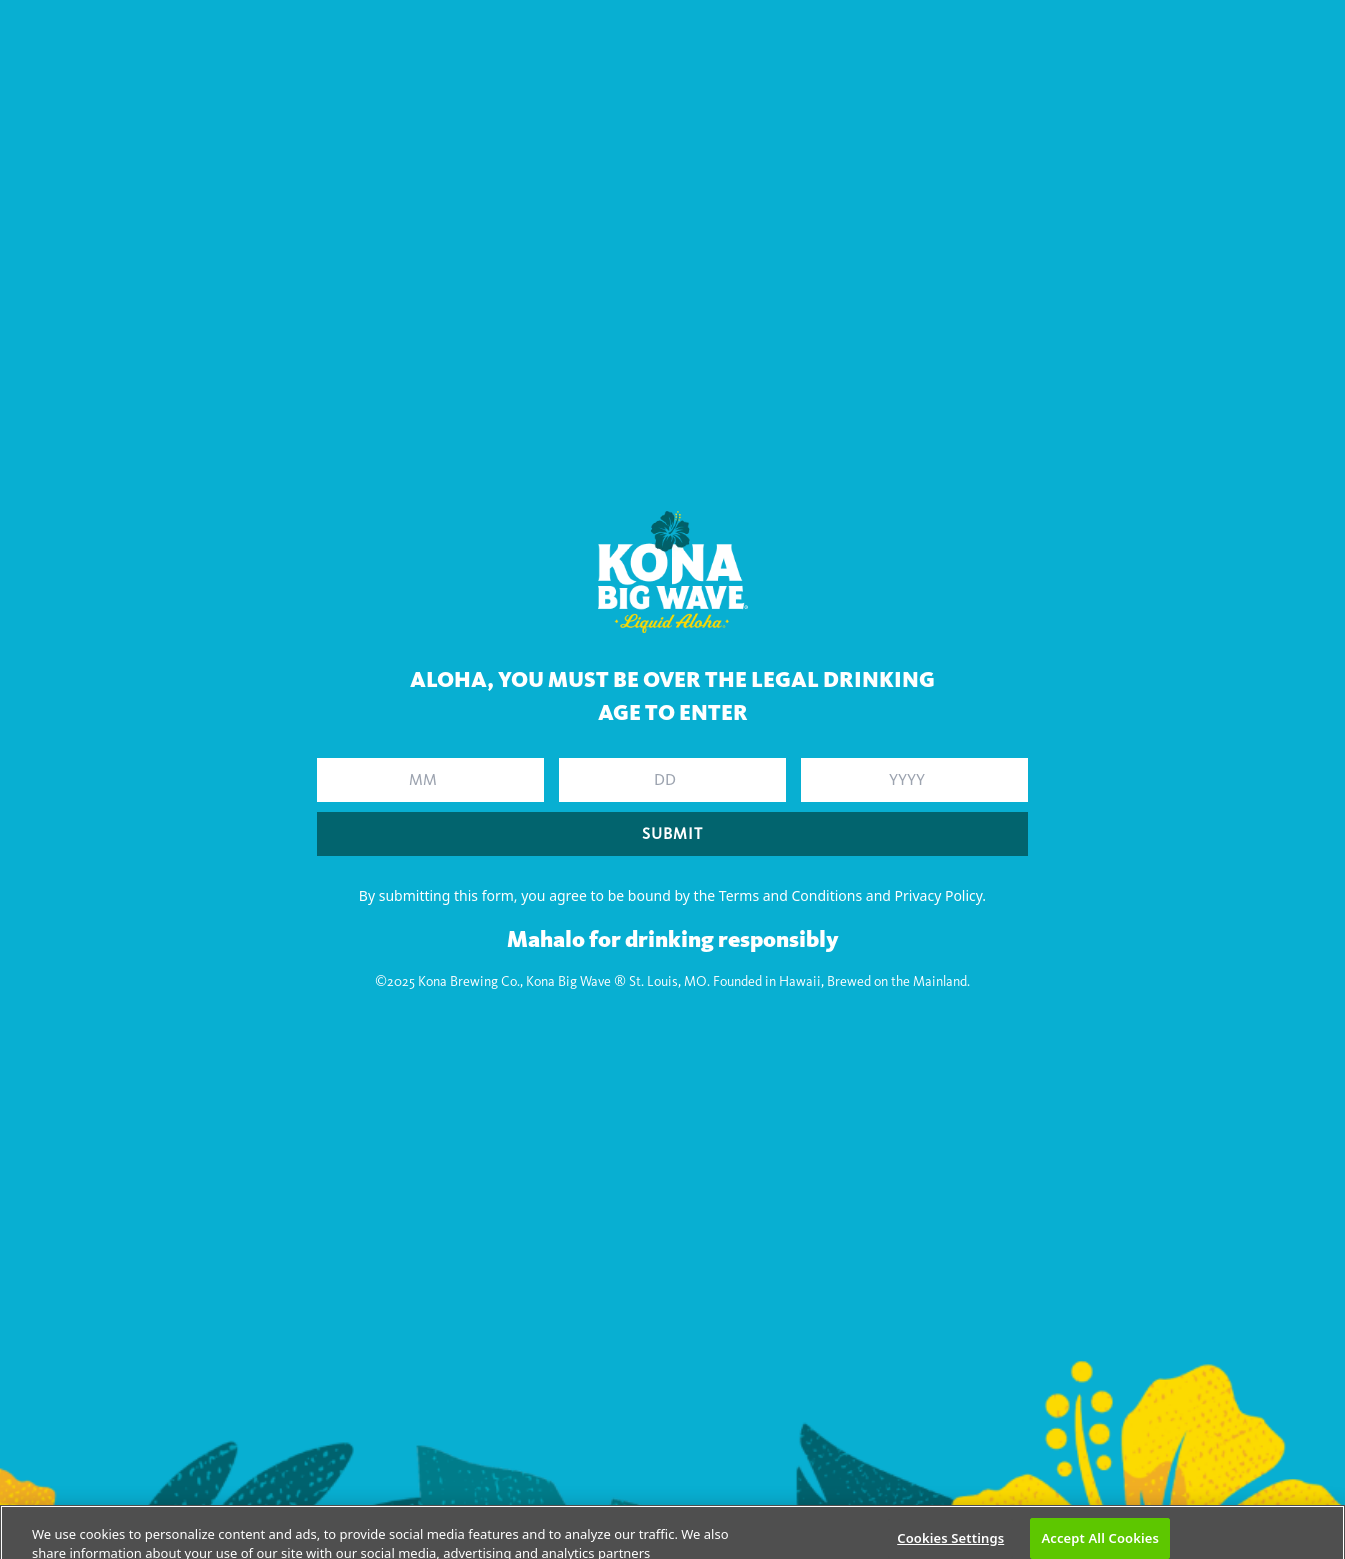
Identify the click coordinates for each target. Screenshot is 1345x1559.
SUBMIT (672, 833)
